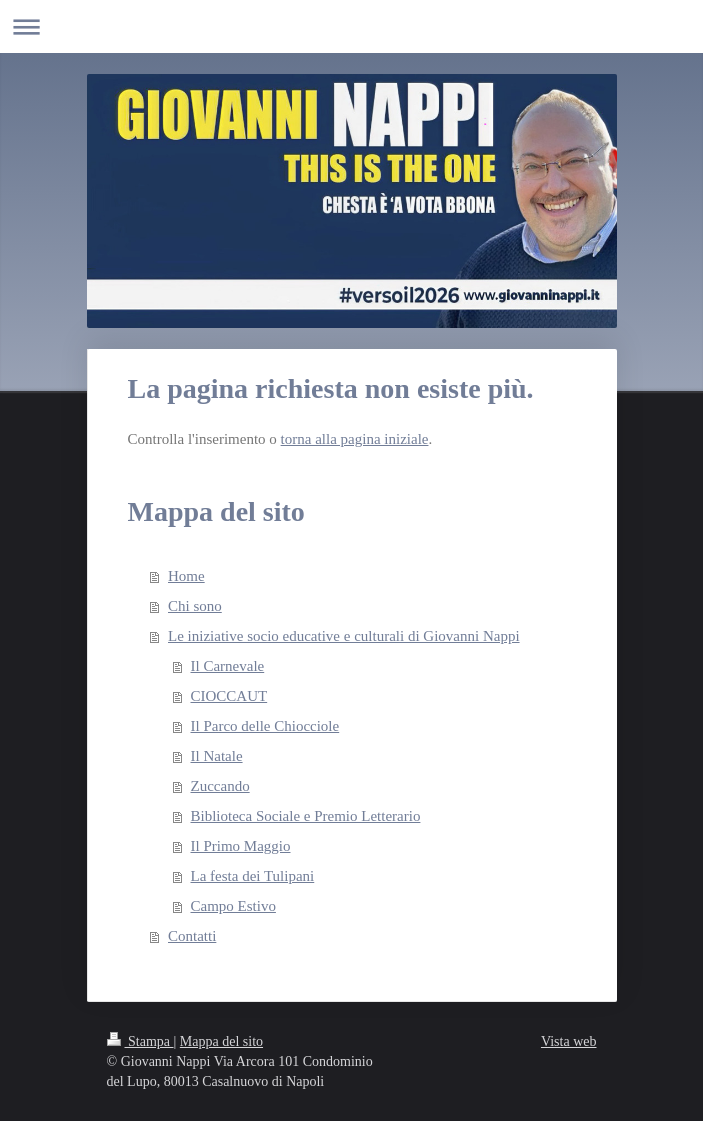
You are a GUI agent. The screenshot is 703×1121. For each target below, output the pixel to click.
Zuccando (220, 786)
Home (186, 576)
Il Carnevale (228, 666)
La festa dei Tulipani (253, 876)
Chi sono (195, 606)
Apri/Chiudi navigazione (351, 26)
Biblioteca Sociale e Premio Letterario (306, 816)
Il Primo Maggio (241, 846)
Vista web (569, 1041)
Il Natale (217, 756)
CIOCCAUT (229, 696)
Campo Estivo (233, 906)
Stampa (140, 1041)
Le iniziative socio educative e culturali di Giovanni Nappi (344, 636)
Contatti (192, 936)
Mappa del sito (221, 1041)
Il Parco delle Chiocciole (265, 726)
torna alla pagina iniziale (355, 439)
